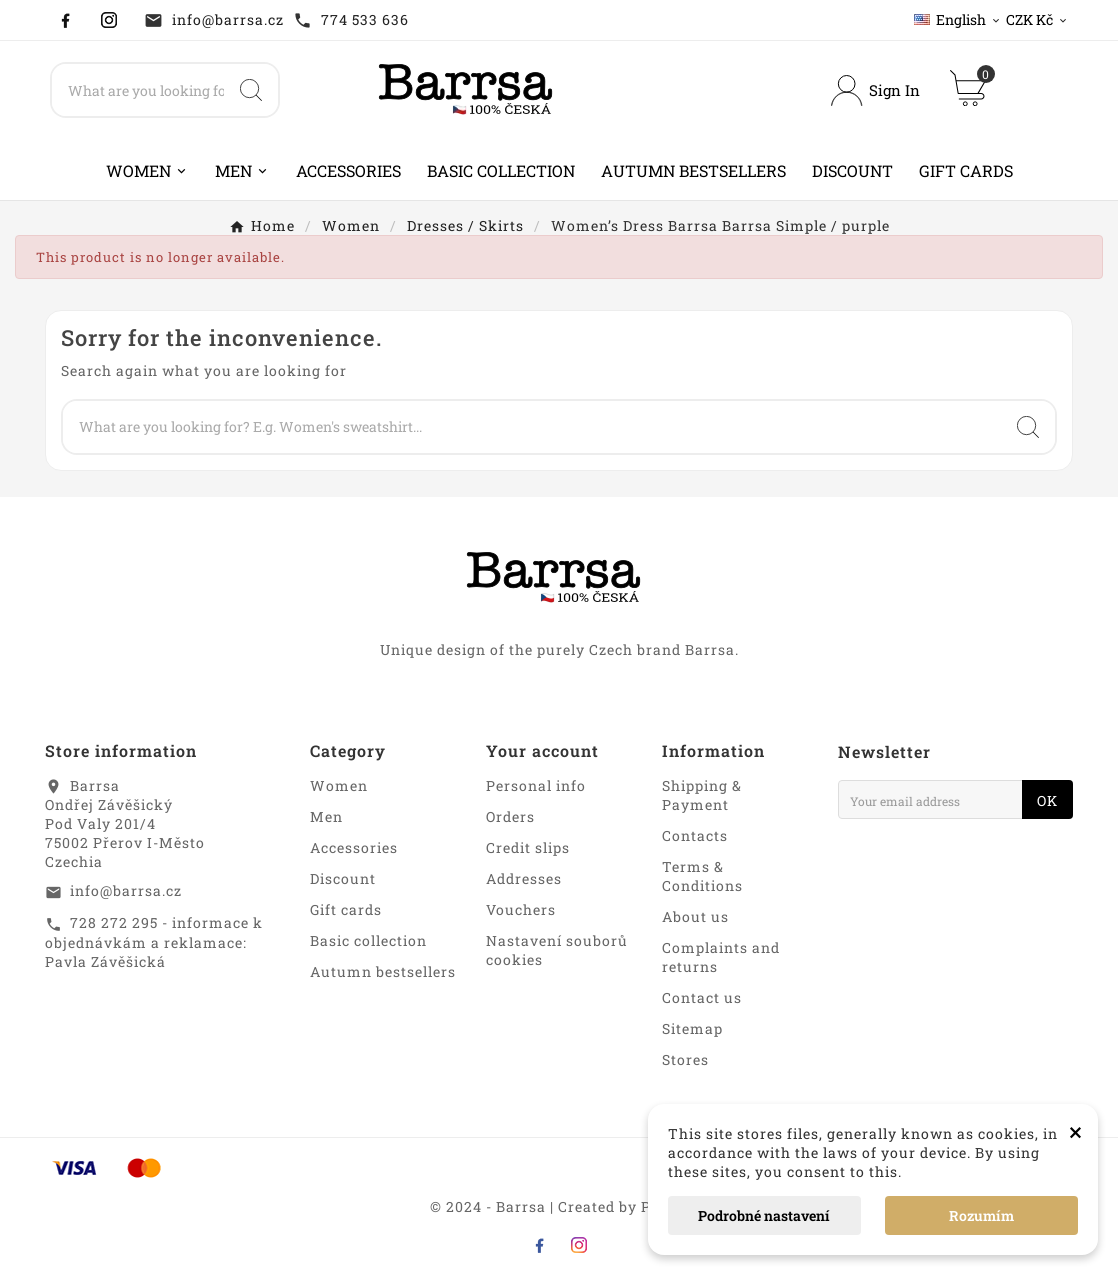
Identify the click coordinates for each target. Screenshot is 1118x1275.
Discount (343, 878)
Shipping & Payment (702, 795)
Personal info (536, 785)
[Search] (138, 90)
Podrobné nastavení (764, 1215)
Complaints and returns (721, 957)
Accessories (354, 847)
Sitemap (692, 1028)
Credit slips (528, 847)
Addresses (524, 878)
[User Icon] (875, 90)
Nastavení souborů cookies (557, 950)
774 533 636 (365, 19)
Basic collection (368, 940)
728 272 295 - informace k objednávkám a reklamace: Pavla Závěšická (154, 942)
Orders (510, 816)
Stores (685, 1059)
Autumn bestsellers (383, 971)
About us (695, 916)
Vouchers (521, 909)
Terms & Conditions (702, 876)
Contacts (695, 835)
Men (326, 816)
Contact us (702, 997)
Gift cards (346, 909)
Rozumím (981, 1215)
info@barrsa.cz (228, 19)
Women (339, 785)
